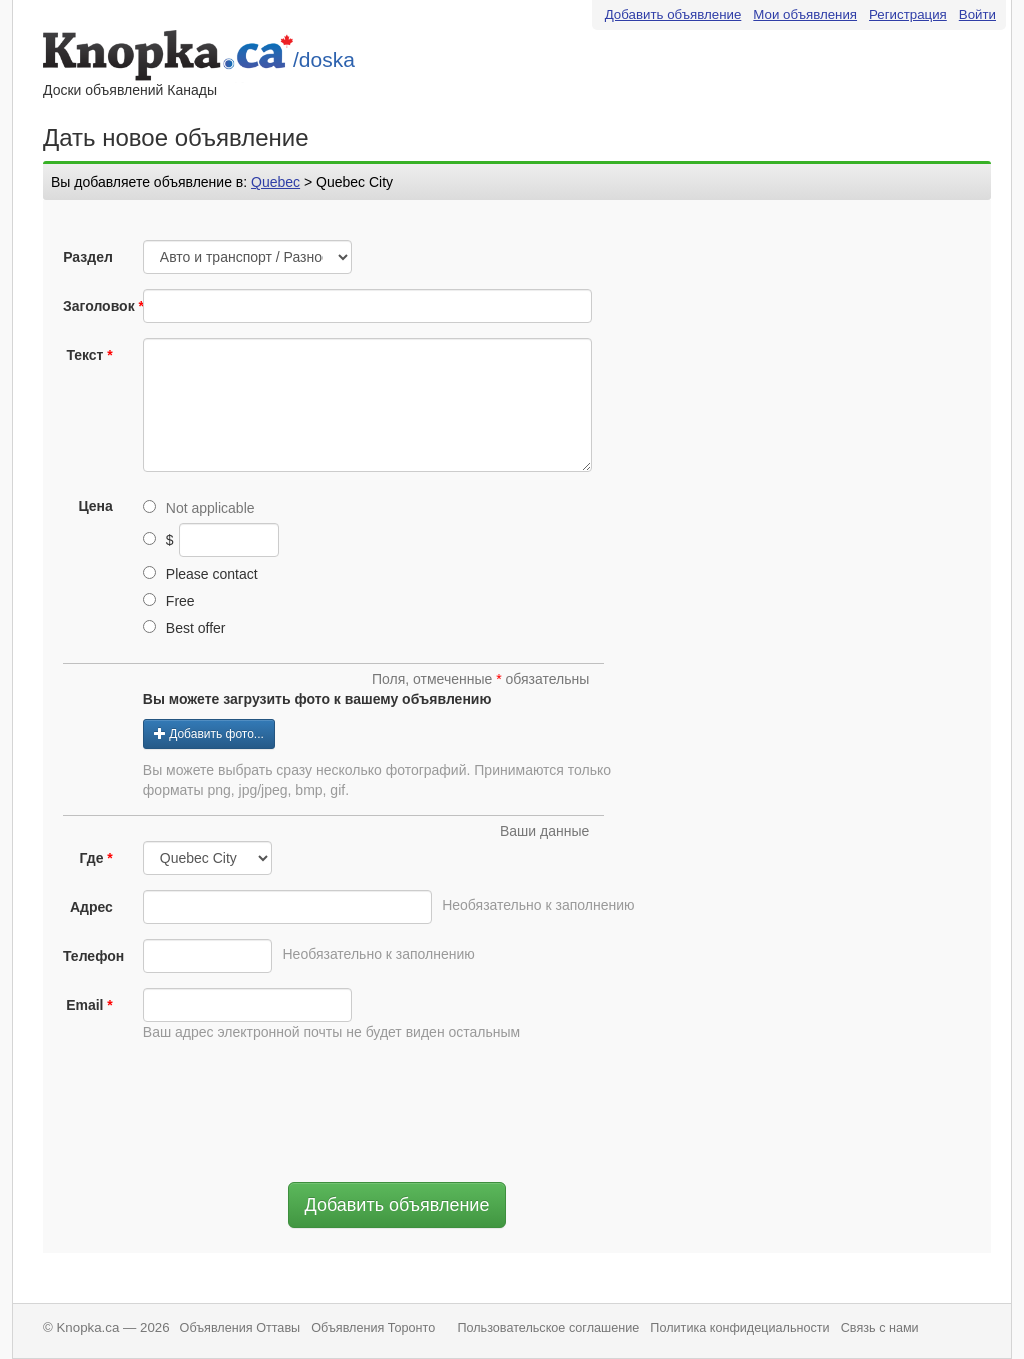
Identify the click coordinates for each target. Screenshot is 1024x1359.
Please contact (200, 574)
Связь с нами (880, 1328)
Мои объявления (805, 14)
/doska (324, 59)
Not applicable (199, 508)
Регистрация (908, 14)
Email (84, 1005)
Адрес (91, 907)
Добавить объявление (673, 14)
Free (169, 601)
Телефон (93, 956)
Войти (977, 14)
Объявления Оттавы (240, 1328)
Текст (84, 355)
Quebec (275, 182)
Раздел (88, 257)
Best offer (184, 628)
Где (91, 858)
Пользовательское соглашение (548, 1328)
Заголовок (95, 306)
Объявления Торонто (373, 1328)
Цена (95, 506)
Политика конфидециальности (739, 1328)
